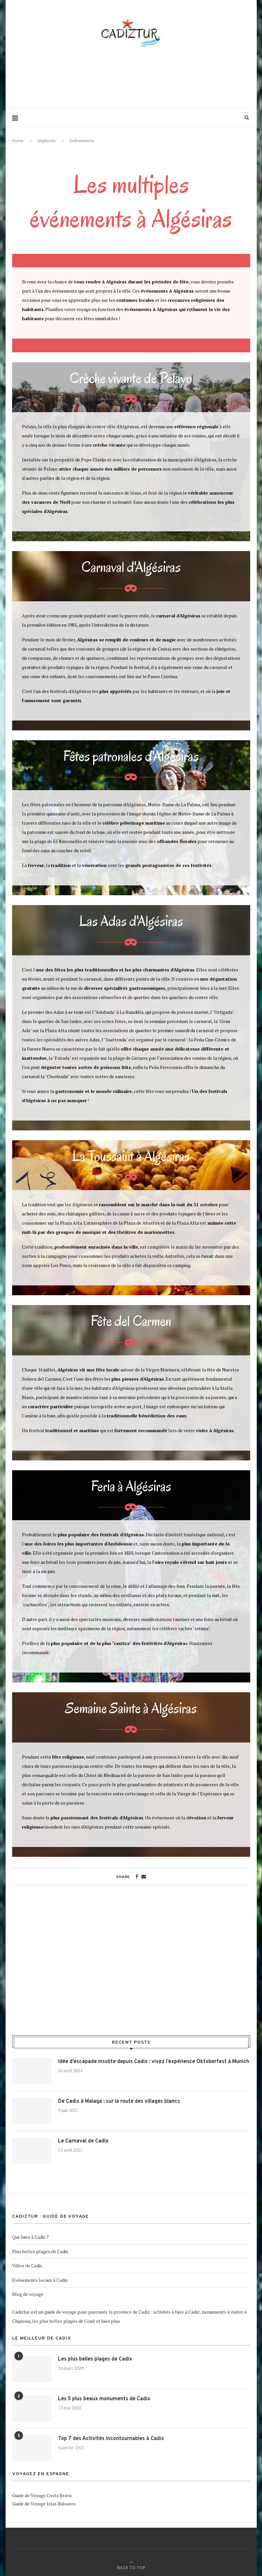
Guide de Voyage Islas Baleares (44, 2503)
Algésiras (46, 141)
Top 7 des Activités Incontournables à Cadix (111, 2438)
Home (18, 141)
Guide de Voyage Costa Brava (41, 2495)
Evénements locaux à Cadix (40, 2280)
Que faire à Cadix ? (30, 2237)
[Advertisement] (131, 78)
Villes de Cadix (27, 2265)
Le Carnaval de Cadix (83, 2141)
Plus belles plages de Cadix (40, 2251)
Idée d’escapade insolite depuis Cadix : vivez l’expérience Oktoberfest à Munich (153, 2061)
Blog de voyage (27, 2294)
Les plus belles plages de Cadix (95, 2359)
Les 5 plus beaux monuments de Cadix (104, 2399)
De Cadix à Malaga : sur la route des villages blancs (119, 2101)
